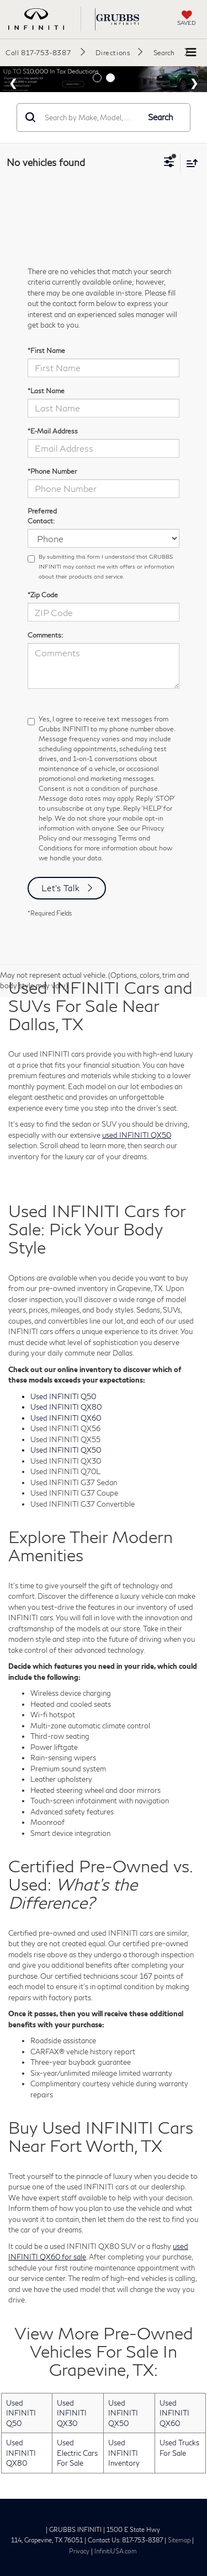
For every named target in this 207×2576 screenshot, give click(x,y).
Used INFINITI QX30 (72, 2413)
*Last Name (46, 391)
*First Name (46, 350)
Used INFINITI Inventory (124, 2452)
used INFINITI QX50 (136, 1135)
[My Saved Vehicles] (186, 19)
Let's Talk (60, 888)
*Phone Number (52, 471)
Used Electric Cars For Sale (77, 2452)
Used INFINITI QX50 (123, 2413)
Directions (112, 53)
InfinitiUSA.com (115, 2550)
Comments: (45, 635)
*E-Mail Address (53, 431)
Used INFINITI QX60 (174, 2413)
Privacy (79, 2550)
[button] (45, 52)
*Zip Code (43, 595)
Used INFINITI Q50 (21, 2413)
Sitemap (179, 2539)
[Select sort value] (189, 163)
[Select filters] (169, 163)
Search (160, 117)
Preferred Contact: (42, 516)
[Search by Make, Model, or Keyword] (90, 117)
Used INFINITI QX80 (21, 2452)
